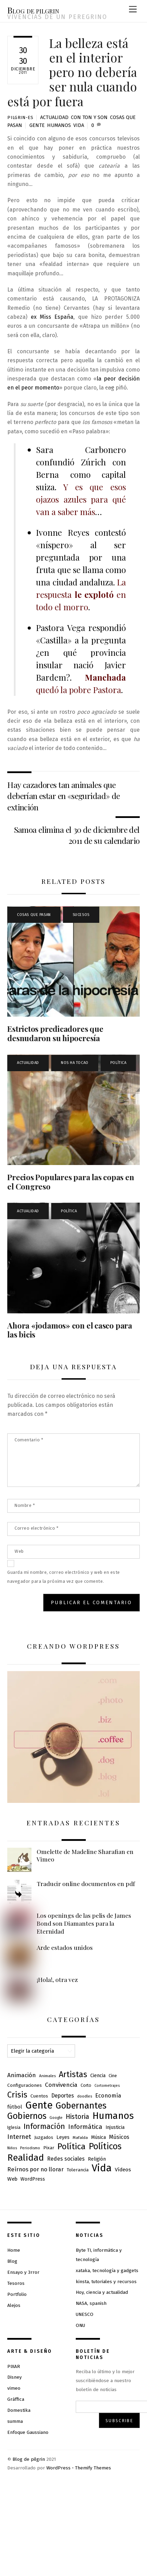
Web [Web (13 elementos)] (12, 2179)
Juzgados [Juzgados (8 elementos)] (43, 2137)
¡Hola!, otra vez (57, 1979)
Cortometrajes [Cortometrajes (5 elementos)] (107, 2085)
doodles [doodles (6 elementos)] (84, 2096)
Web (19, 1551)
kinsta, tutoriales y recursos (106, 2281)
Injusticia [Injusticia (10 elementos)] (115, 2127)
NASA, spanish (91, 2303)
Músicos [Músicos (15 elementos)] (119, 2137)
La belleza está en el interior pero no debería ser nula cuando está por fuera (72, 72)
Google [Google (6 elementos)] (56, 2117)
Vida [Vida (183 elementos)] (102, 2168)
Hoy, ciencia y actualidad (102, 2292)
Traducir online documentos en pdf (86, 1883)
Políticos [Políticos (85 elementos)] (105, 2146)
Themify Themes (93, 2468)
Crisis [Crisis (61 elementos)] (17, 2094)
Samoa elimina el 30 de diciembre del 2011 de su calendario (77, 835)
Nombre (25, 1505)
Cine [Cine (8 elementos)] (113, 2075)
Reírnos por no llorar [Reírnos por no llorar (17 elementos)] (35, 2169)
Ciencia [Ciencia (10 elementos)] (97, 2076)
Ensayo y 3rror (23, 2272)
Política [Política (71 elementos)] (71, 2146)
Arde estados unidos (65, 1947)
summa (15, 2421)
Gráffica (15, 2399)
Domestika (18, 2410)
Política (118, 1062)
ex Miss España (52, 317)
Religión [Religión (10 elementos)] (97, 2159)
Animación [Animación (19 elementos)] (21, 2075)
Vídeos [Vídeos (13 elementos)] (123, 2170)
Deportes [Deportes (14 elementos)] (62, 2095)
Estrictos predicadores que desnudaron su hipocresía (55, 1033)
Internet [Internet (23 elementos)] (19, 2137)
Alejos (13, 2305)
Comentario (29, 1439)
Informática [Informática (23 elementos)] (85, 2127)
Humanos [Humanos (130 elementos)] (113, 2115)
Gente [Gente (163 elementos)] (39, 2105)
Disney (14, 2377)
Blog (12, 2261)
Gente (37, 125)
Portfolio (17, 2294)
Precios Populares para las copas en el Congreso (70, 1182)
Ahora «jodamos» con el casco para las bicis (69, 1330)
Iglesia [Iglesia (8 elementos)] (13, 2127)
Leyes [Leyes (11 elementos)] (63, 2137)
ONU (80, 2325)
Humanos (59, 125)
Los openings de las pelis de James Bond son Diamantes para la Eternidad (84, 1923)
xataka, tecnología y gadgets (107, 2270)
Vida (78, 125)
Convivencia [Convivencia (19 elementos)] (61, 2085)
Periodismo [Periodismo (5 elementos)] (30, 2148)
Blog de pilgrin (28, 2459)
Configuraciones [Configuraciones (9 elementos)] (24, 2085)
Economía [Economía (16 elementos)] (108, 2095)
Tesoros (16, 2283)
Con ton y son (89, 117)
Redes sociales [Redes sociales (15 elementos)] (66, 2158)
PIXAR (13, 2366)
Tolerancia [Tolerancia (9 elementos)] (78, 2170)
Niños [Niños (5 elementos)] (12, 2148)
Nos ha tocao (75, 1062)
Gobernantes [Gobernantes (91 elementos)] (81, 2105)
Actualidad (54, 117)
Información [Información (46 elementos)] (44, 2126)
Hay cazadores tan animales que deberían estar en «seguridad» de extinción (63, 795)
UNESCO (84, 2314)
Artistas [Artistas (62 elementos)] (73, 2074)
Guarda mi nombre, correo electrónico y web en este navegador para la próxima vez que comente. (63, 1577)
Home (13, 2250)
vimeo (13, 2388)
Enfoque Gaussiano (27, 2432)
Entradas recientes (73, 1822)
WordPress (58, 2468)
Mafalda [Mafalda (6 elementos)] (80, 2137)
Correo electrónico (36, 1528)
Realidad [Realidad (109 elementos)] (25, 2157)
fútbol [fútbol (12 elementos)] (14, 2107)
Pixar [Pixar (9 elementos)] (48, 2148)
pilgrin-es (20, 117)
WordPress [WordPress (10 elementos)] (32, 2179)
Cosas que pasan (33, 914)
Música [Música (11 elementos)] (98, 2137)
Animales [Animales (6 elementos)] (47, 2075)
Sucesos (81, 914)
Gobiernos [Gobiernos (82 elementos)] (26, 2116)
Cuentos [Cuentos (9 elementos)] (39, 2096)
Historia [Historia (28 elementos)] (77, 2117)
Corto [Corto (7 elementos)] (86, 2085)
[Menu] (133, 9)
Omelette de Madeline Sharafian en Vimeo (85, 1855)
